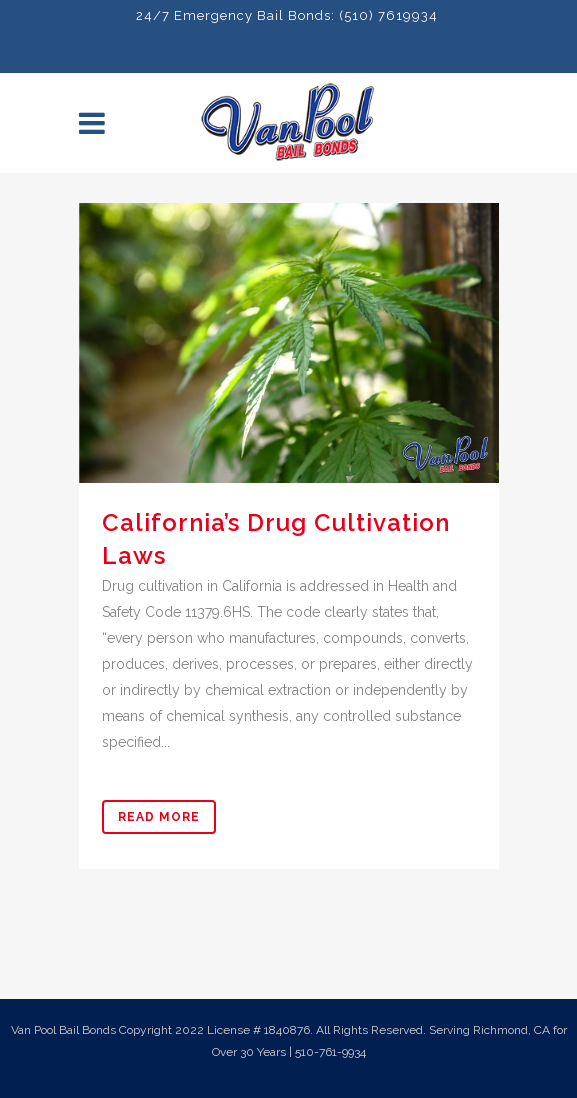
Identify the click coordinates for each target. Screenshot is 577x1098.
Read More (159, 817)
